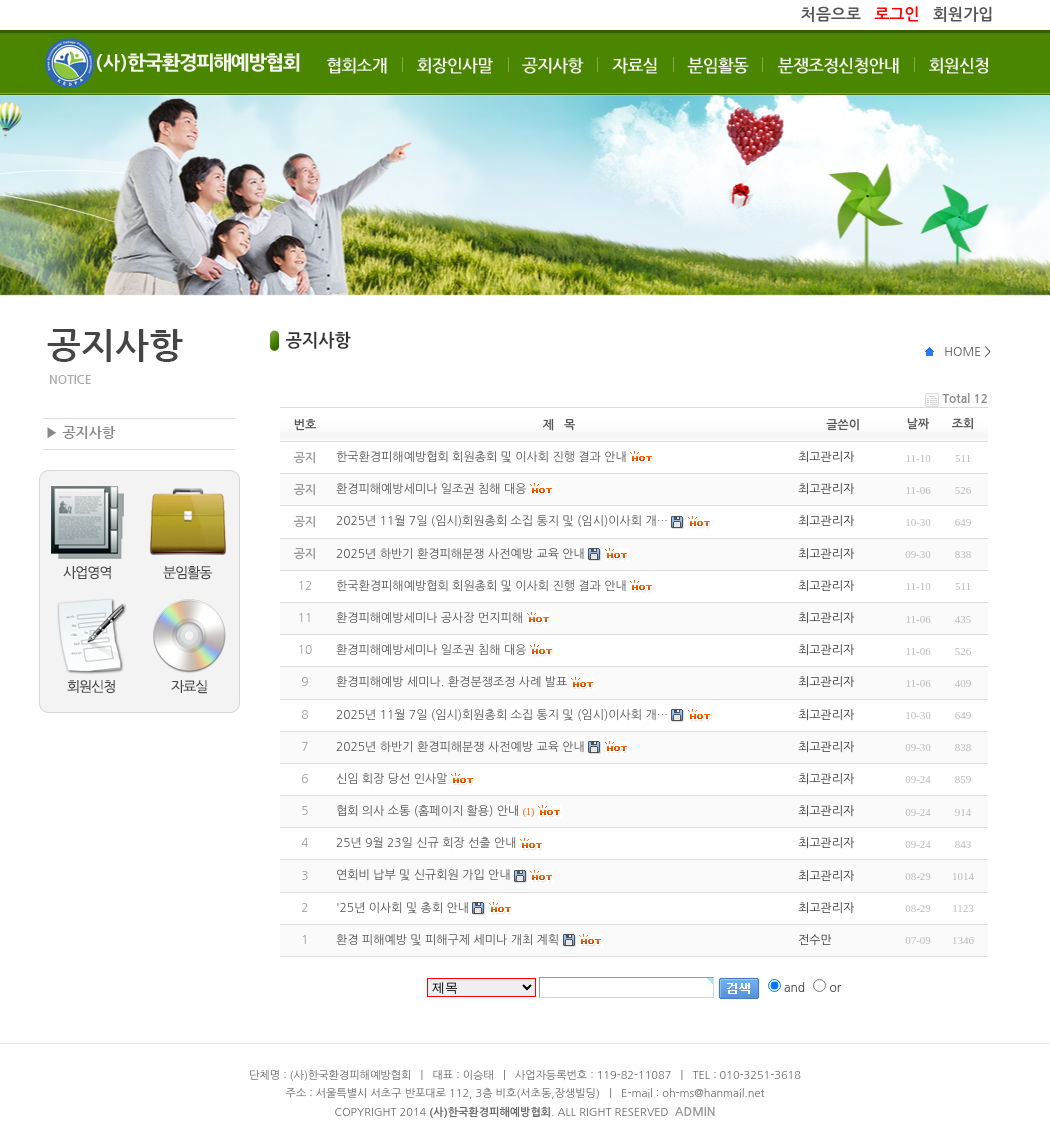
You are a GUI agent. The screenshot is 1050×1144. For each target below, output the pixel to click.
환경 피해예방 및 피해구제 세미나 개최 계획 (447, 940)
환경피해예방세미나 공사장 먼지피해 (429, 618)
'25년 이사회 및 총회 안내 (402, 908)
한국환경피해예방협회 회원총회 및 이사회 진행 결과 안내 (481, 586)
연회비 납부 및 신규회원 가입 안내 (423, 875)
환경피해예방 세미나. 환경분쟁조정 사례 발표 (451, 682)
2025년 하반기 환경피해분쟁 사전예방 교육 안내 (460, 747)
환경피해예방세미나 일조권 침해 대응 (431, 650)
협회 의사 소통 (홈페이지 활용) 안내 (427, 811)
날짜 (918, 424)
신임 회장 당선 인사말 (392, 779)
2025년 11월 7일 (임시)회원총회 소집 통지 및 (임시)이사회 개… (502, 715)
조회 (963, 424)
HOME (962, 352)
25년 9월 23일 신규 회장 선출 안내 (426, 843)
